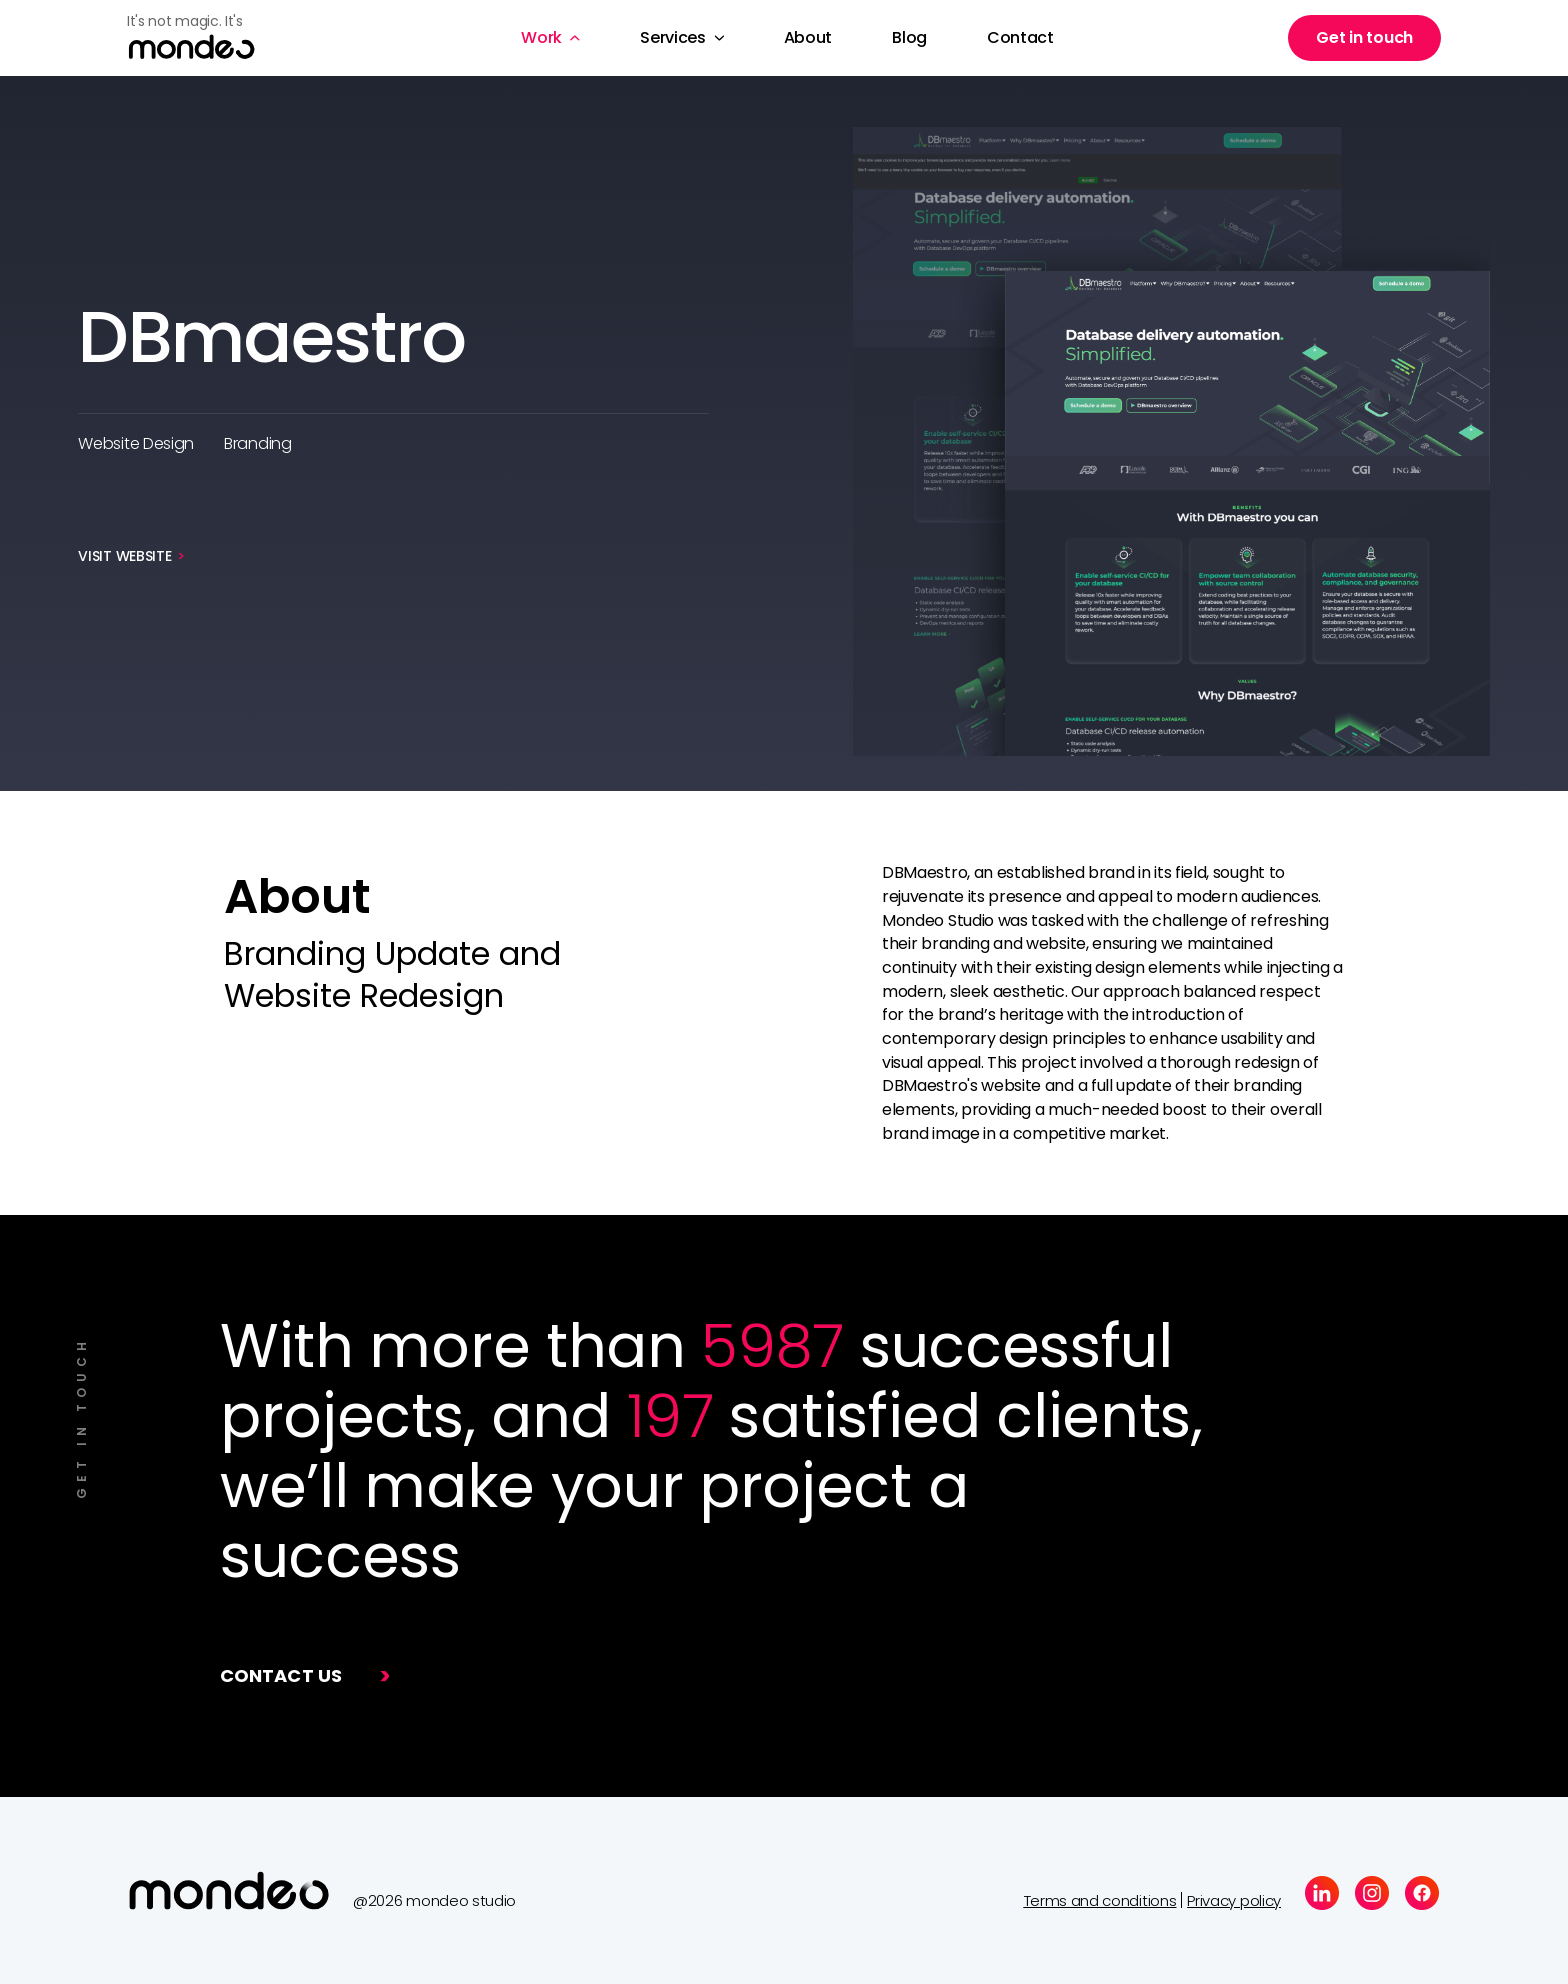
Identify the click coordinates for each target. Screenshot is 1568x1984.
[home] (207, 38)
